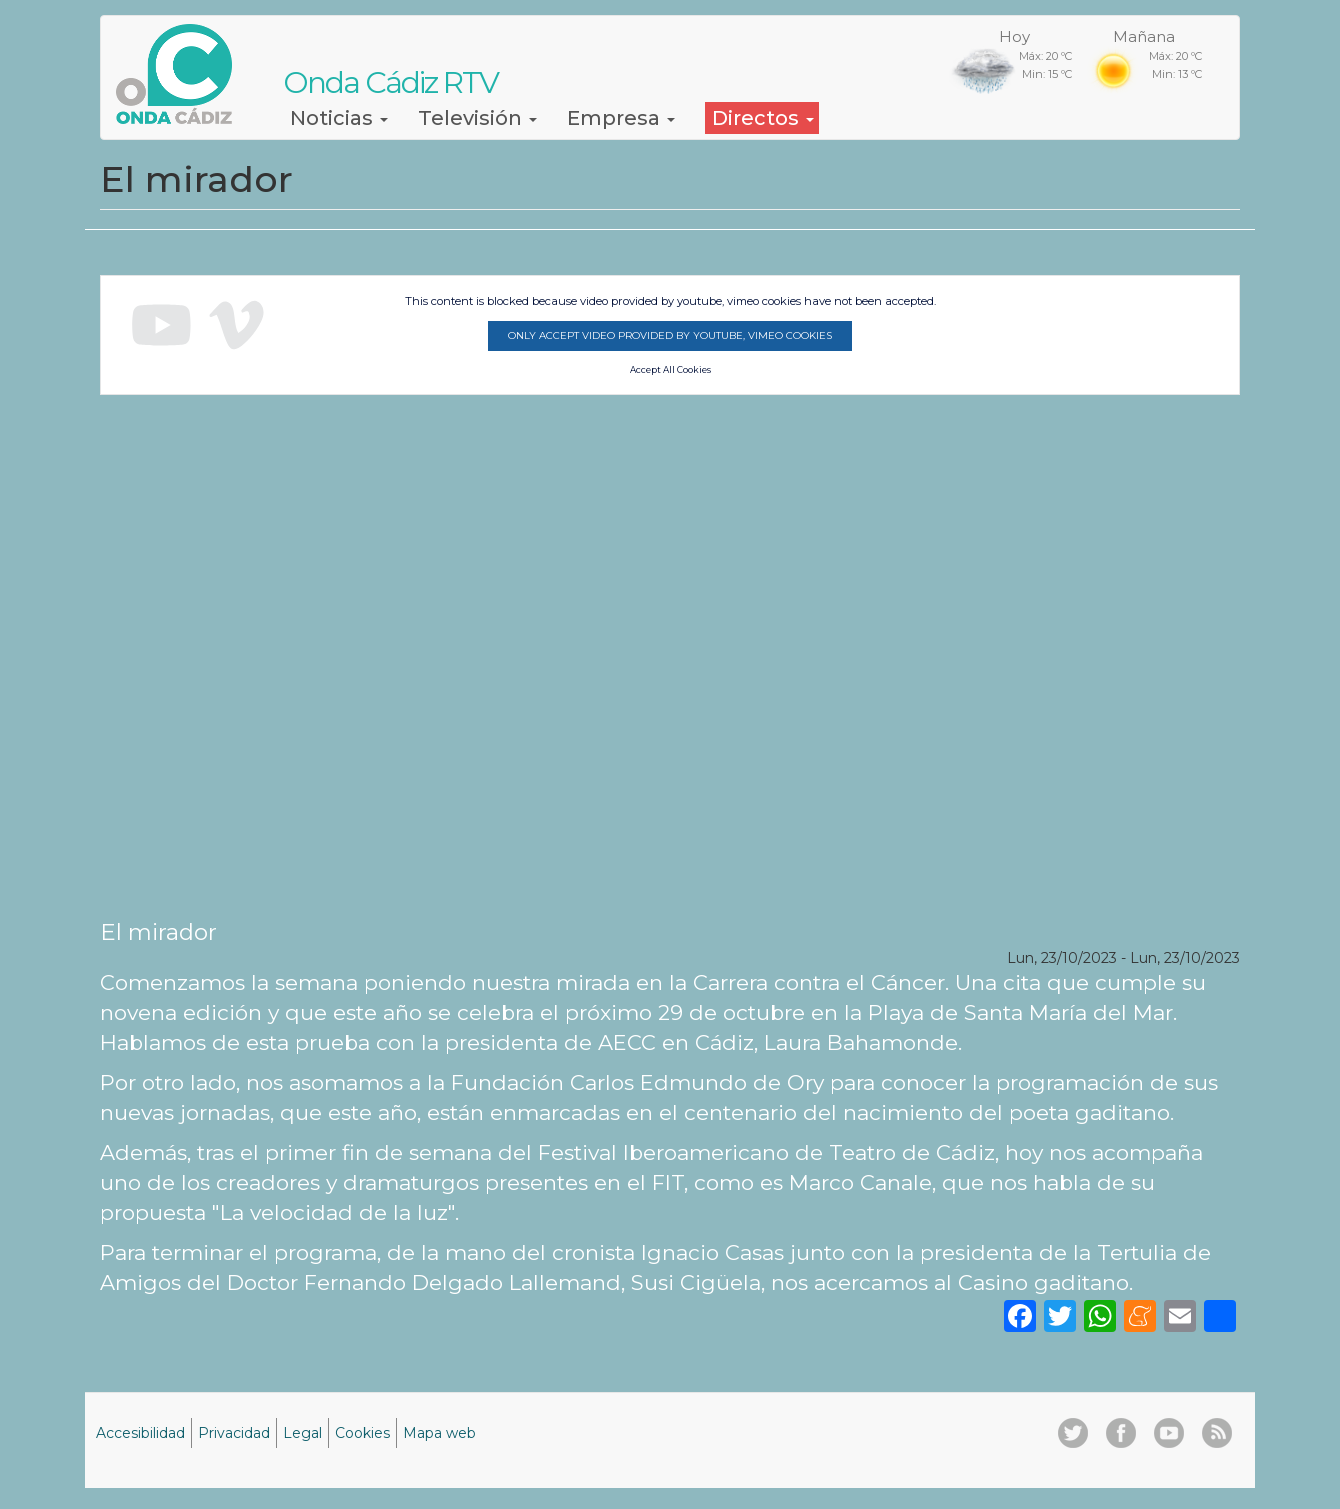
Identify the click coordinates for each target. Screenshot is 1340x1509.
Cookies (362, 1433)
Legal (302, 1433)
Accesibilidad (140, 1433)
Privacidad (234, 1433)
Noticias (339, 118)
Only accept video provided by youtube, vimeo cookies (670, 335)
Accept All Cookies (670, 370)
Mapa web (439, 1433)
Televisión (477, 118)
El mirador (158, 932)
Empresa (621, 118)
